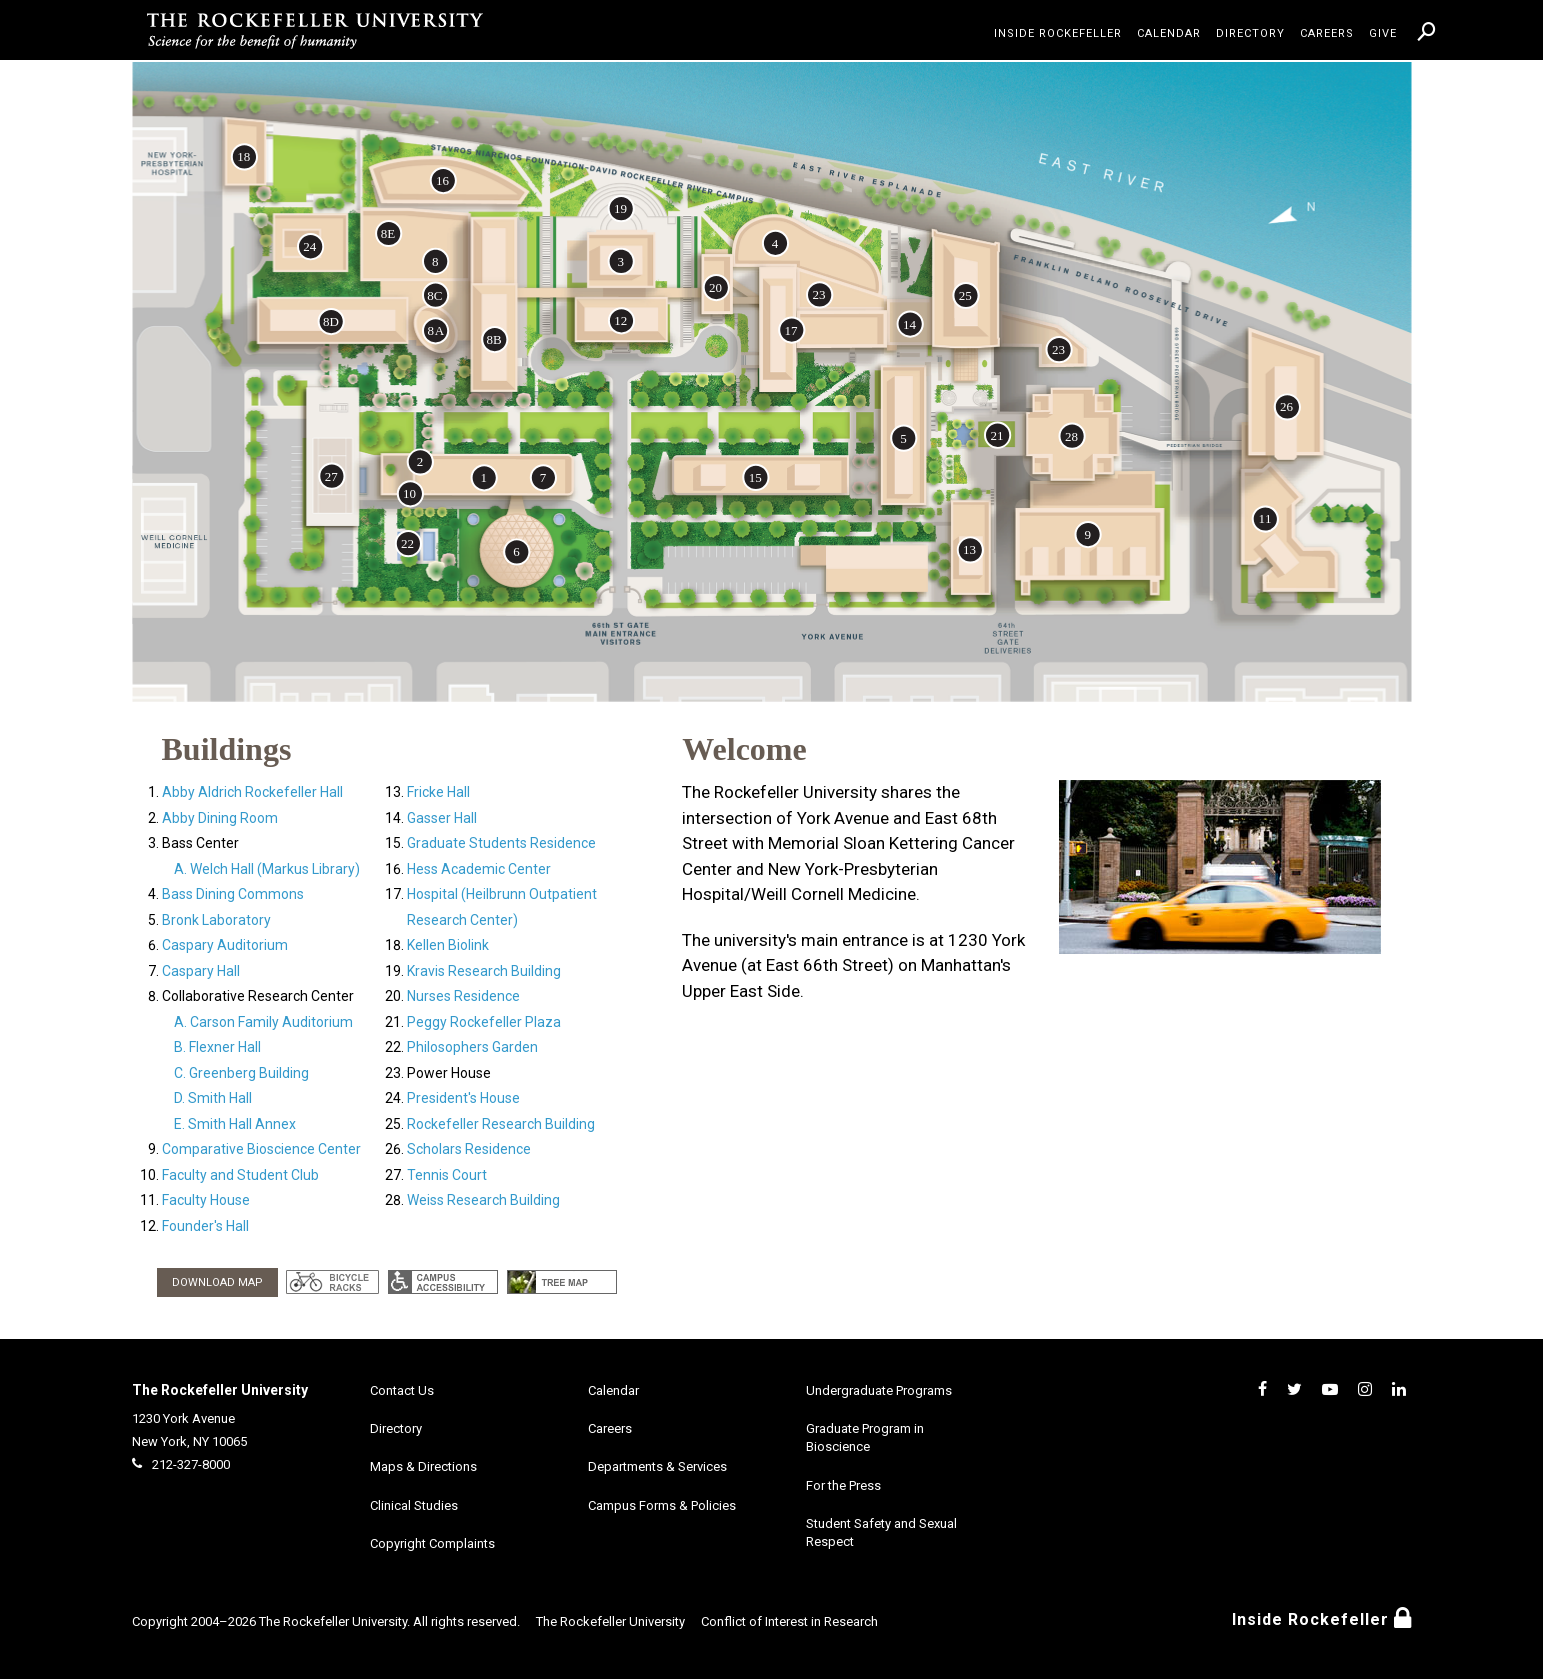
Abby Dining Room (220, 818)
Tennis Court (447, 1175)
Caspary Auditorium (225, 945)
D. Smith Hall (213, 1098)
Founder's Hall (205, 1226)
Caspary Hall (201, 971)
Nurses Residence (463, 996)
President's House (463, 1098)
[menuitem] (1427, 31)
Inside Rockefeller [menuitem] (1058, 33)
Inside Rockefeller (1322, 1619)
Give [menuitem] (1383, 33)
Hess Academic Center (479, 869)
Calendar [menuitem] (1169, 33)
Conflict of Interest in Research (789, 1621)
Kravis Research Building (484, 971)
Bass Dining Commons (233, 894)
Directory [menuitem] (1250, 33)
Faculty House (206, 1200)
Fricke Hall (438, 792)
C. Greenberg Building (241, 1073)
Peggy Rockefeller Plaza (484, 1022)
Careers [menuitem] (1327, 33)
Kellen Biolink (448, 945)
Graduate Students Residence (501, 843)
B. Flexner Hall (217, 1047)
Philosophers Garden (472, 1047)
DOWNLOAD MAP (217, 1282)
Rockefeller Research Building (501, 1124)
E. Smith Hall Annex (235, 1124)
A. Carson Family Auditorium (263, 1022)
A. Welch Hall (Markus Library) (267, 869)
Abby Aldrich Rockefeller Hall (252, 792)
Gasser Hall (442, 818)
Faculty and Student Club (240, 1175)
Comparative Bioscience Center (261, 1149)
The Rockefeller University (220, 1390)
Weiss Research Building (483, 1200)
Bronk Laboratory (216, 920)
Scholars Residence (469, 1149)
